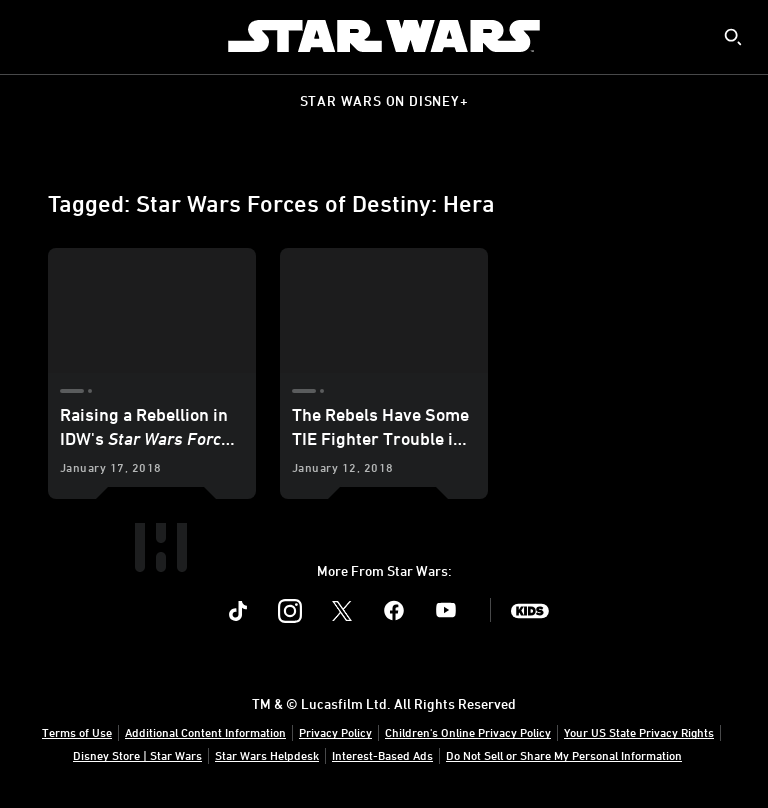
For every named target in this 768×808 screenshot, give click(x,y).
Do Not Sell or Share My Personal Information (564, 755)
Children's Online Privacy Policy (468, 732)
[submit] (733, 37)
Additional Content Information (205, 732)
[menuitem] (32, 36)
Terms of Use (77, 732)
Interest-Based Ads (382, 755)
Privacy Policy (335, 732)
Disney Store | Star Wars (137, 755)
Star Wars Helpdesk (267, 755)
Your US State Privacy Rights (639, 732)
